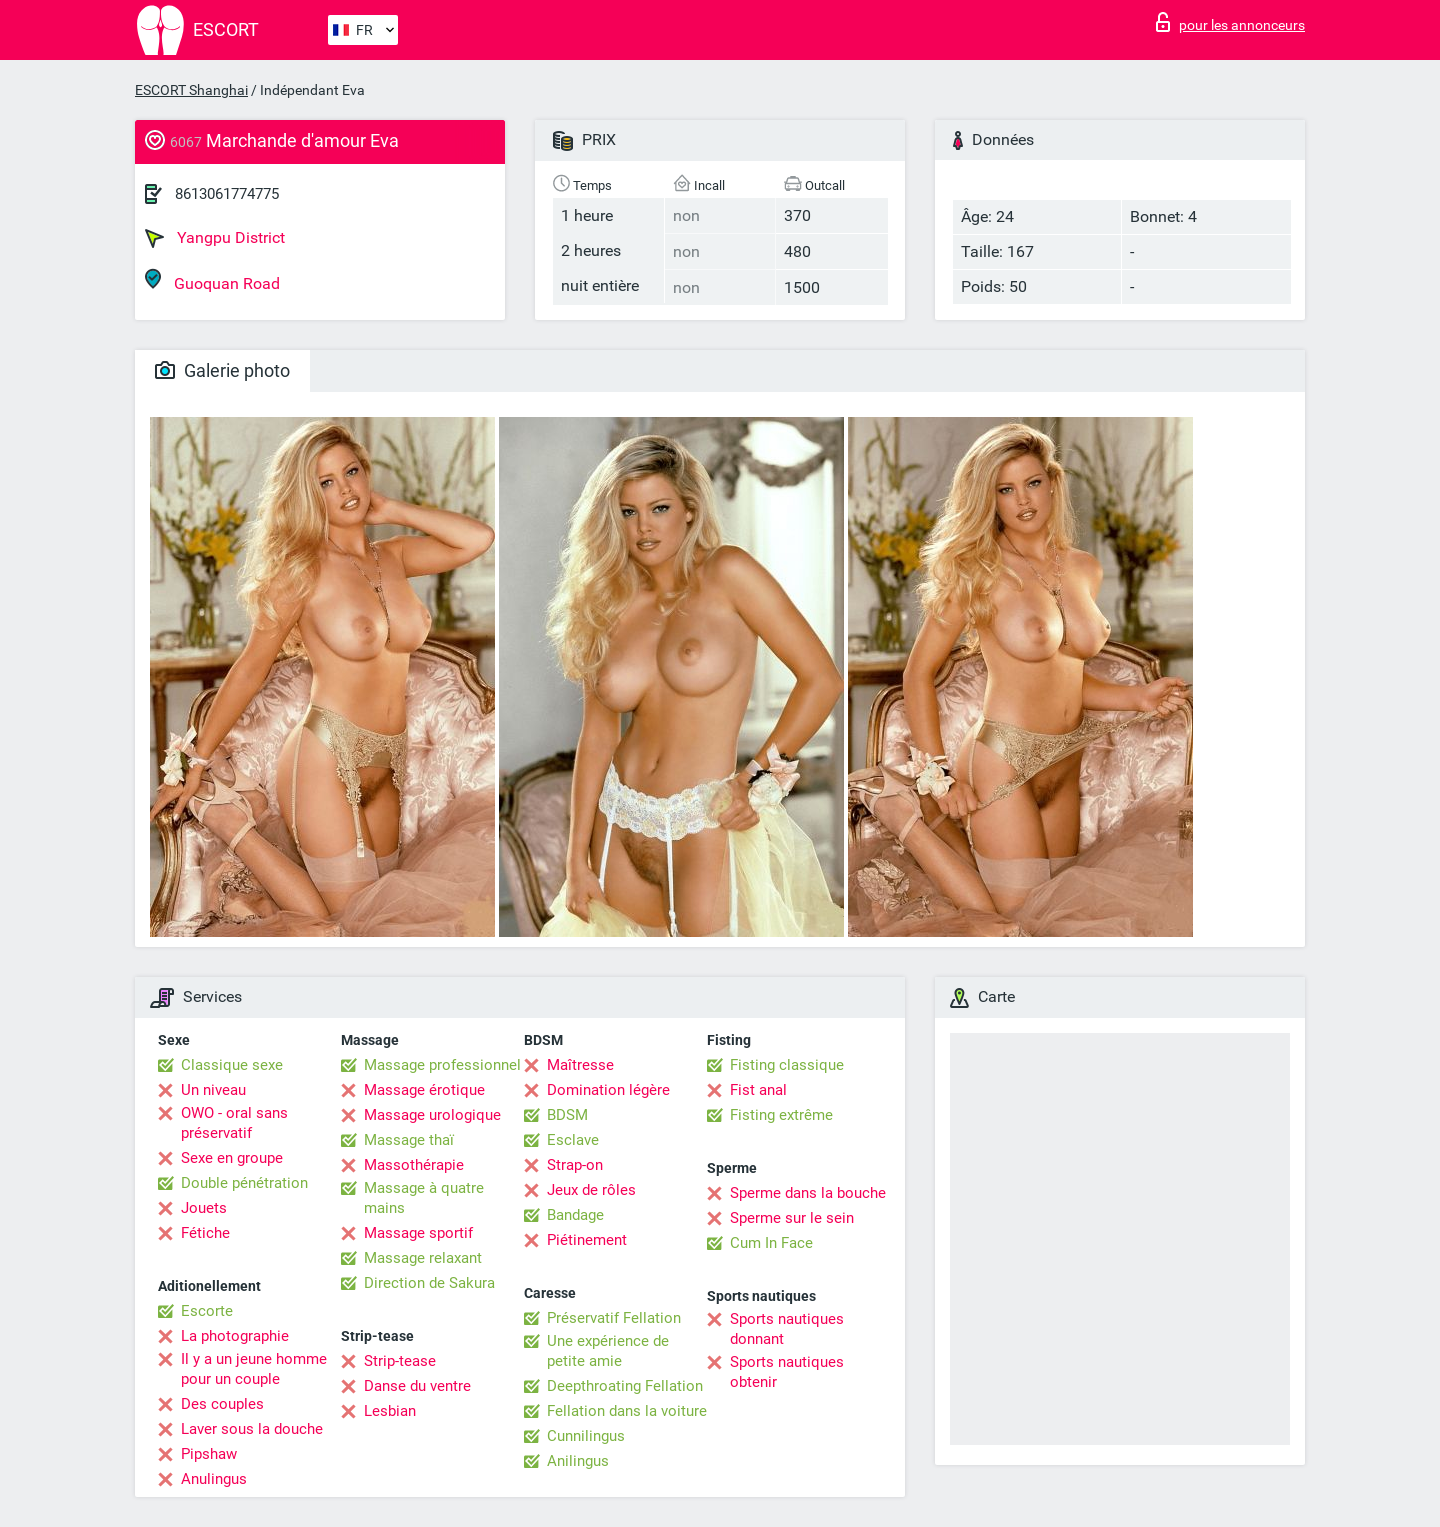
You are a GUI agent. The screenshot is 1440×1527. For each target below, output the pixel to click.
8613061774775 (227, 194)
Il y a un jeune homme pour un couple (254, 1369)
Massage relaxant (423, 1258)
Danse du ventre (417, 1386)
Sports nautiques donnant (787, 1329)
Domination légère (608, 1090)
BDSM (567, 1115)
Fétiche (205, 1233)
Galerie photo (222, 370)
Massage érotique (424, 1090)
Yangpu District (215, 238)
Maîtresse (580, 1065)
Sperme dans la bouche (808, 1193)
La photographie (235, 1336)
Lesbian (390, 1411)
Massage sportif (418, 1233)
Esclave (573, 1140)
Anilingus (578, 1461)
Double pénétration (244, 1183)
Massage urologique (432, 1115)
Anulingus (214, 1479)
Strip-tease (400, 1361)
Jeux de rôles (591, 1190)
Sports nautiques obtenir (787, 1372)
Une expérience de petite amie (608, 1351)
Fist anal (758, 1090)
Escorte (207, 1311)
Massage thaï (409, 1140)
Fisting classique (787, 1065)
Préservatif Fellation (614, 1318)
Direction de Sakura (429, 1283)
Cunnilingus (586, 1436)
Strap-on (575, 1165)
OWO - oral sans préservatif (234, 1123)
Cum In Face (771, 1243)
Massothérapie (414, 1165)
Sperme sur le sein (792, 1218)
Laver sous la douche (252, 1429)
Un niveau (213, 1090)
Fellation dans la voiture (627, 1411)
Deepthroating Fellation (625, 1386)
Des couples (222, 1404)
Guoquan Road (212, 280)
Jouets (204, 1208)
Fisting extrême (781, 1115)
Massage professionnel (442, 1065)
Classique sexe (232, 1065)
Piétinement (587, 1240)
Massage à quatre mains (424, 1198)
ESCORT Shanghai (191, 90)
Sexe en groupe (232, 1158)
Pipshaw (209, 1454)
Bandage (575, 1215)
